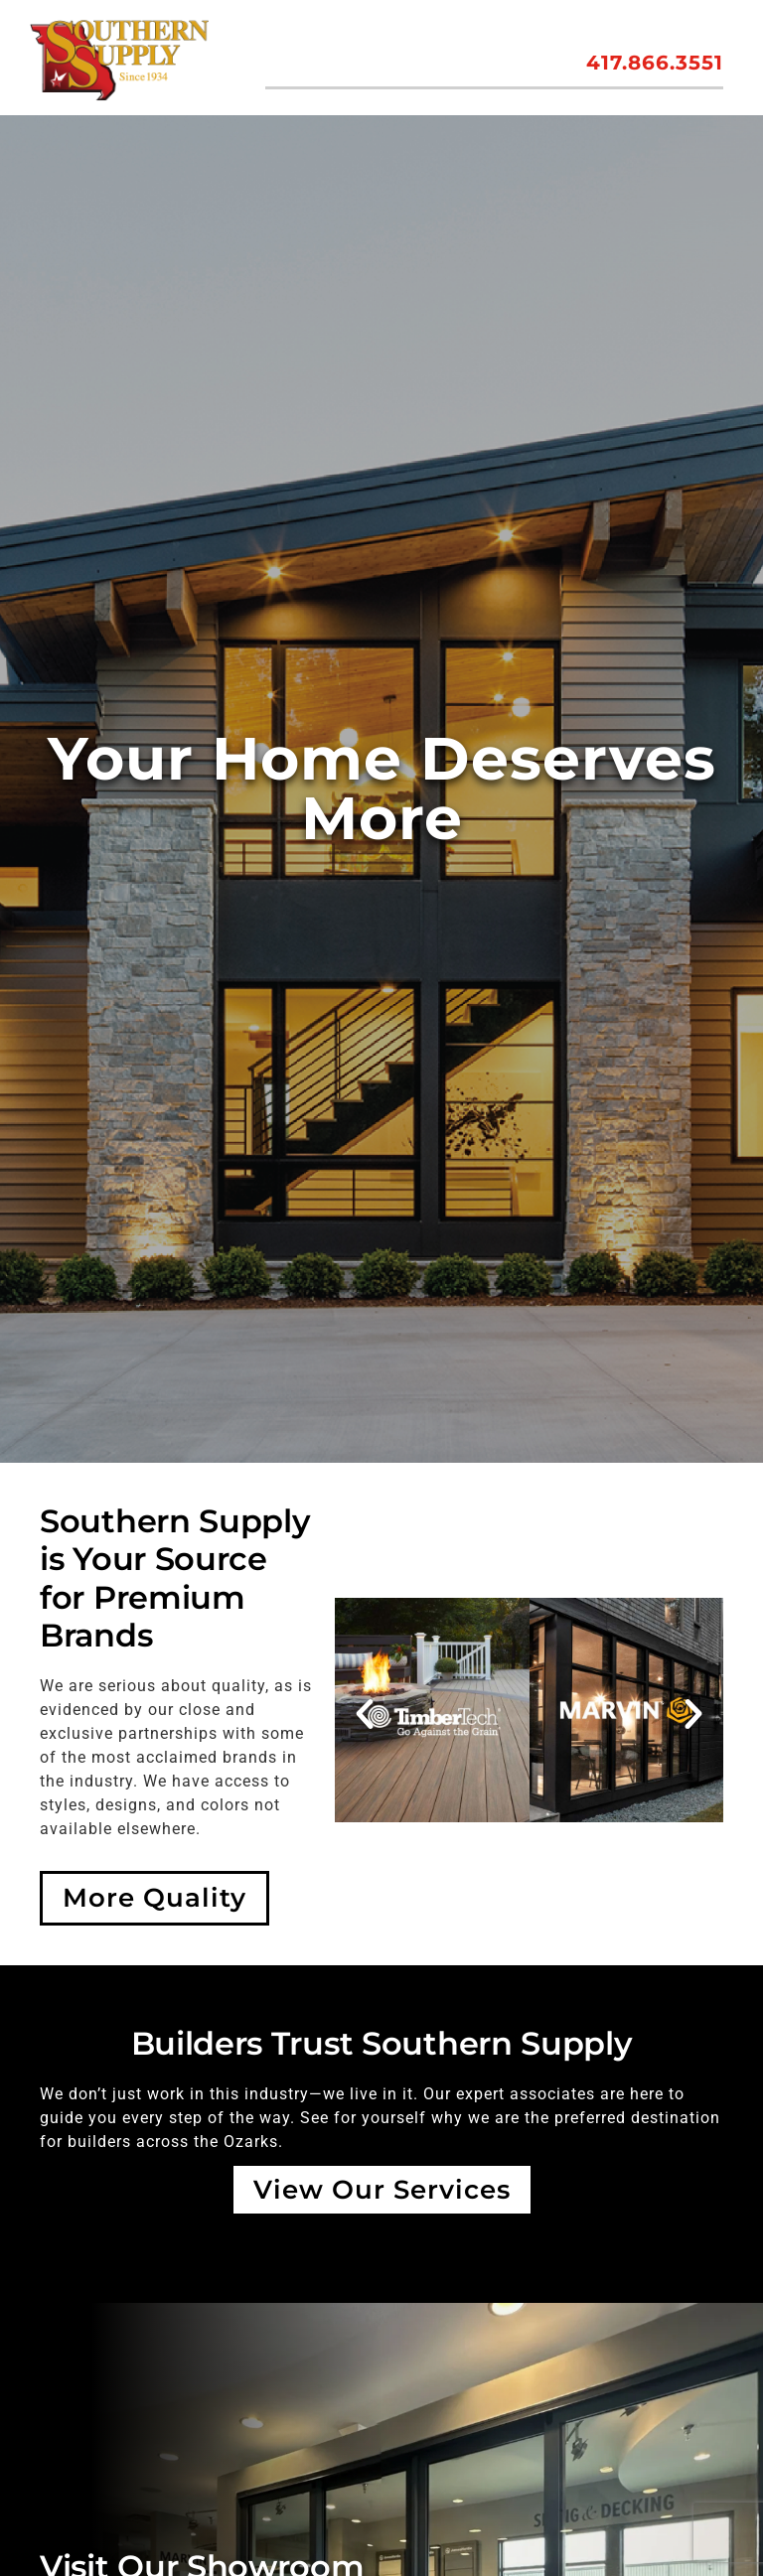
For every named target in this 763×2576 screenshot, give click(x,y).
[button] (364, 1715)
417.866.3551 (654, 62)
